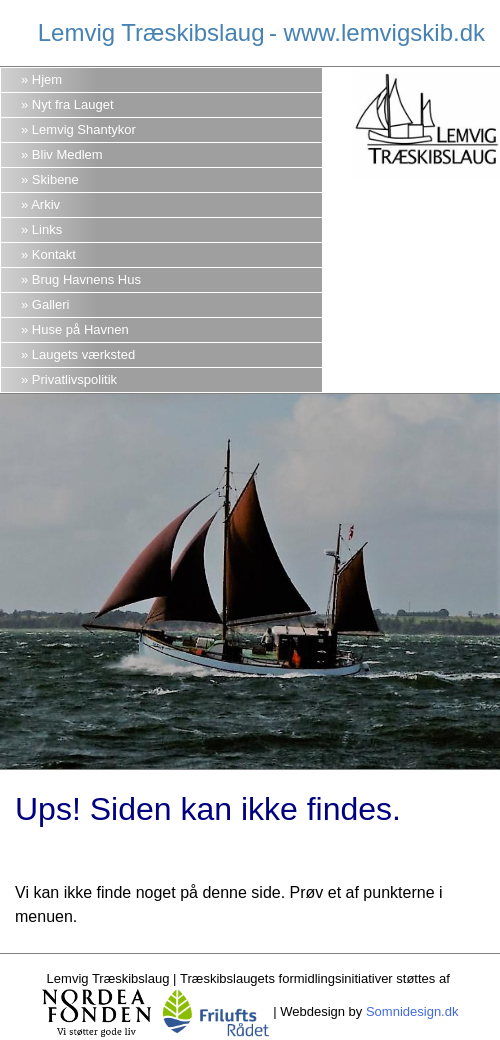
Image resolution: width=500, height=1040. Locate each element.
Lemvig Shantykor (84, 129)
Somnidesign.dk (412, 1011)
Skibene (55, 179)
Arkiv (45, 204)
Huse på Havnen (80, 329)
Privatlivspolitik (74, 379)
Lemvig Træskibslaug (151, 32)
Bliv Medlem (67, 154)
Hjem (47, 79)
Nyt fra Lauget (73, 104)
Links (47, 229)
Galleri (51, 304)
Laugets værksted (83, 354)
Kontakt (54, 254)
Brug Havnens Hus (86, 279)
